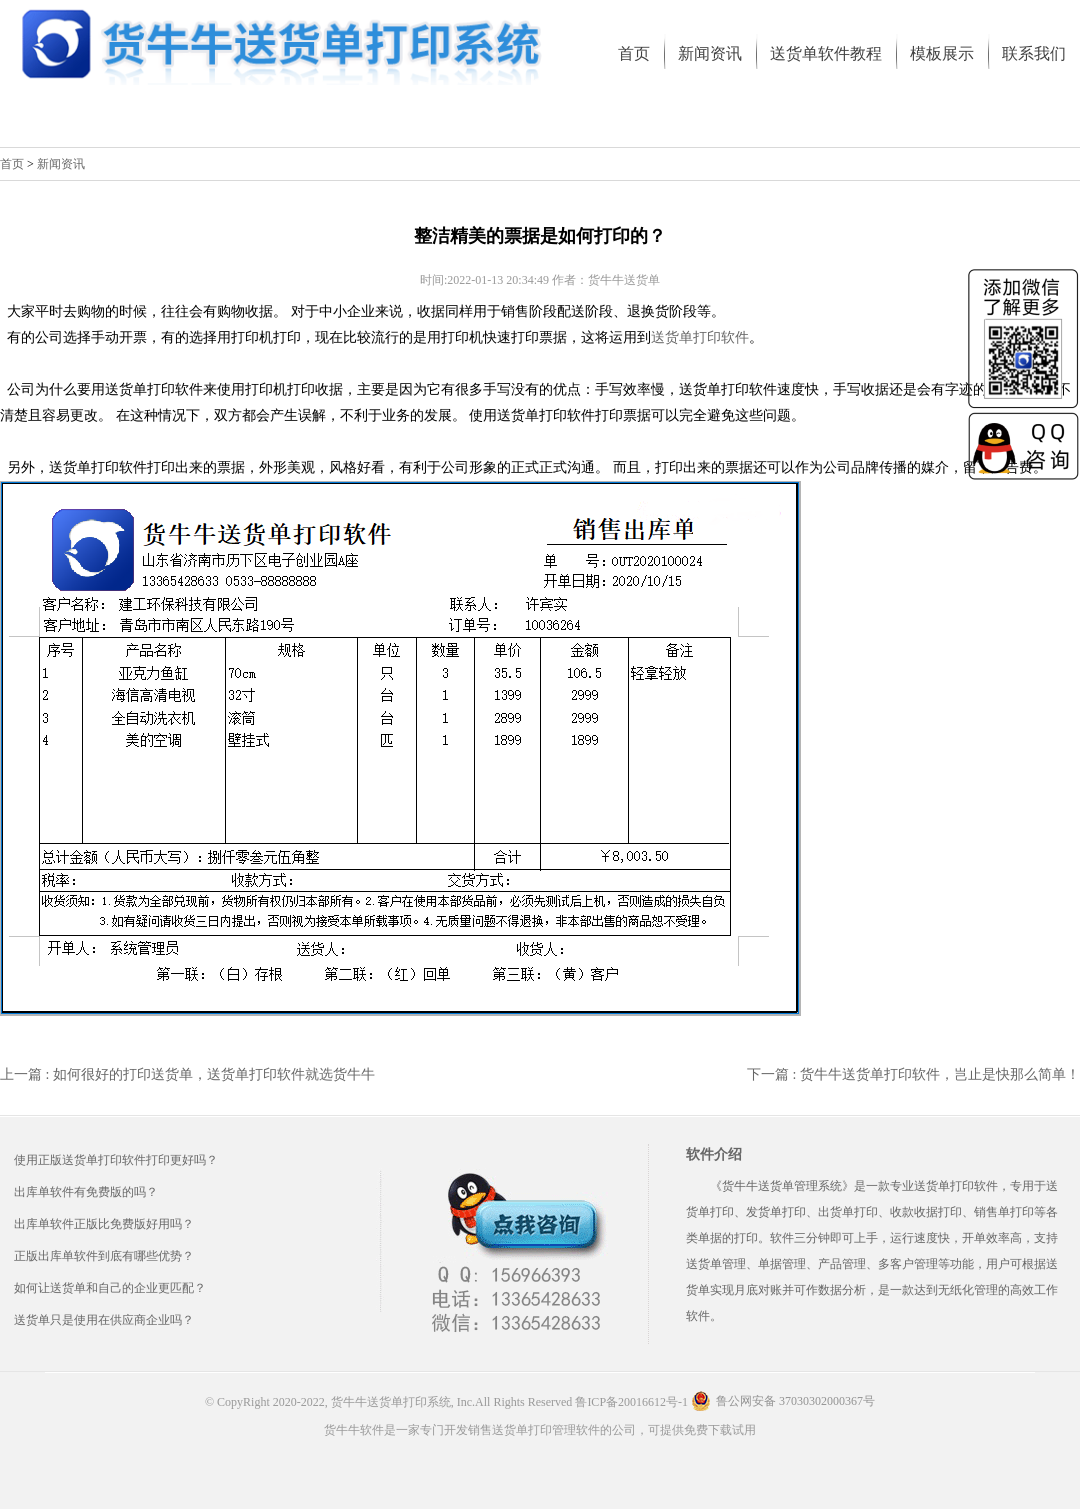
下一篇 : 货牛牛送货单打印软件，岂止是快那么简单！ (913, 1074)
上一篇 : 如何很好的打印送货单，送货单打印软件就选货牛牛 (187, 1074)
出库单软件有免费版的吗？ (86, 1192)
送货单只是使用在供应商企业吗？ (104, 1320)
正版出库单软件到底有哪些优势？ (104, 1256)
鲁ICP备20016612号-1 (631, 1402)
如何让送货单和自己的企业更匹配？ (110, 1288)
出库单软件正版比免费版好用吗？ (104, 1224)
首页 (12, 164)
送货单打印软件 (700, 337)
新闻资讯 (61, 164)
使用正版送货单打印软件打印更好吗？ (116, 1160)
